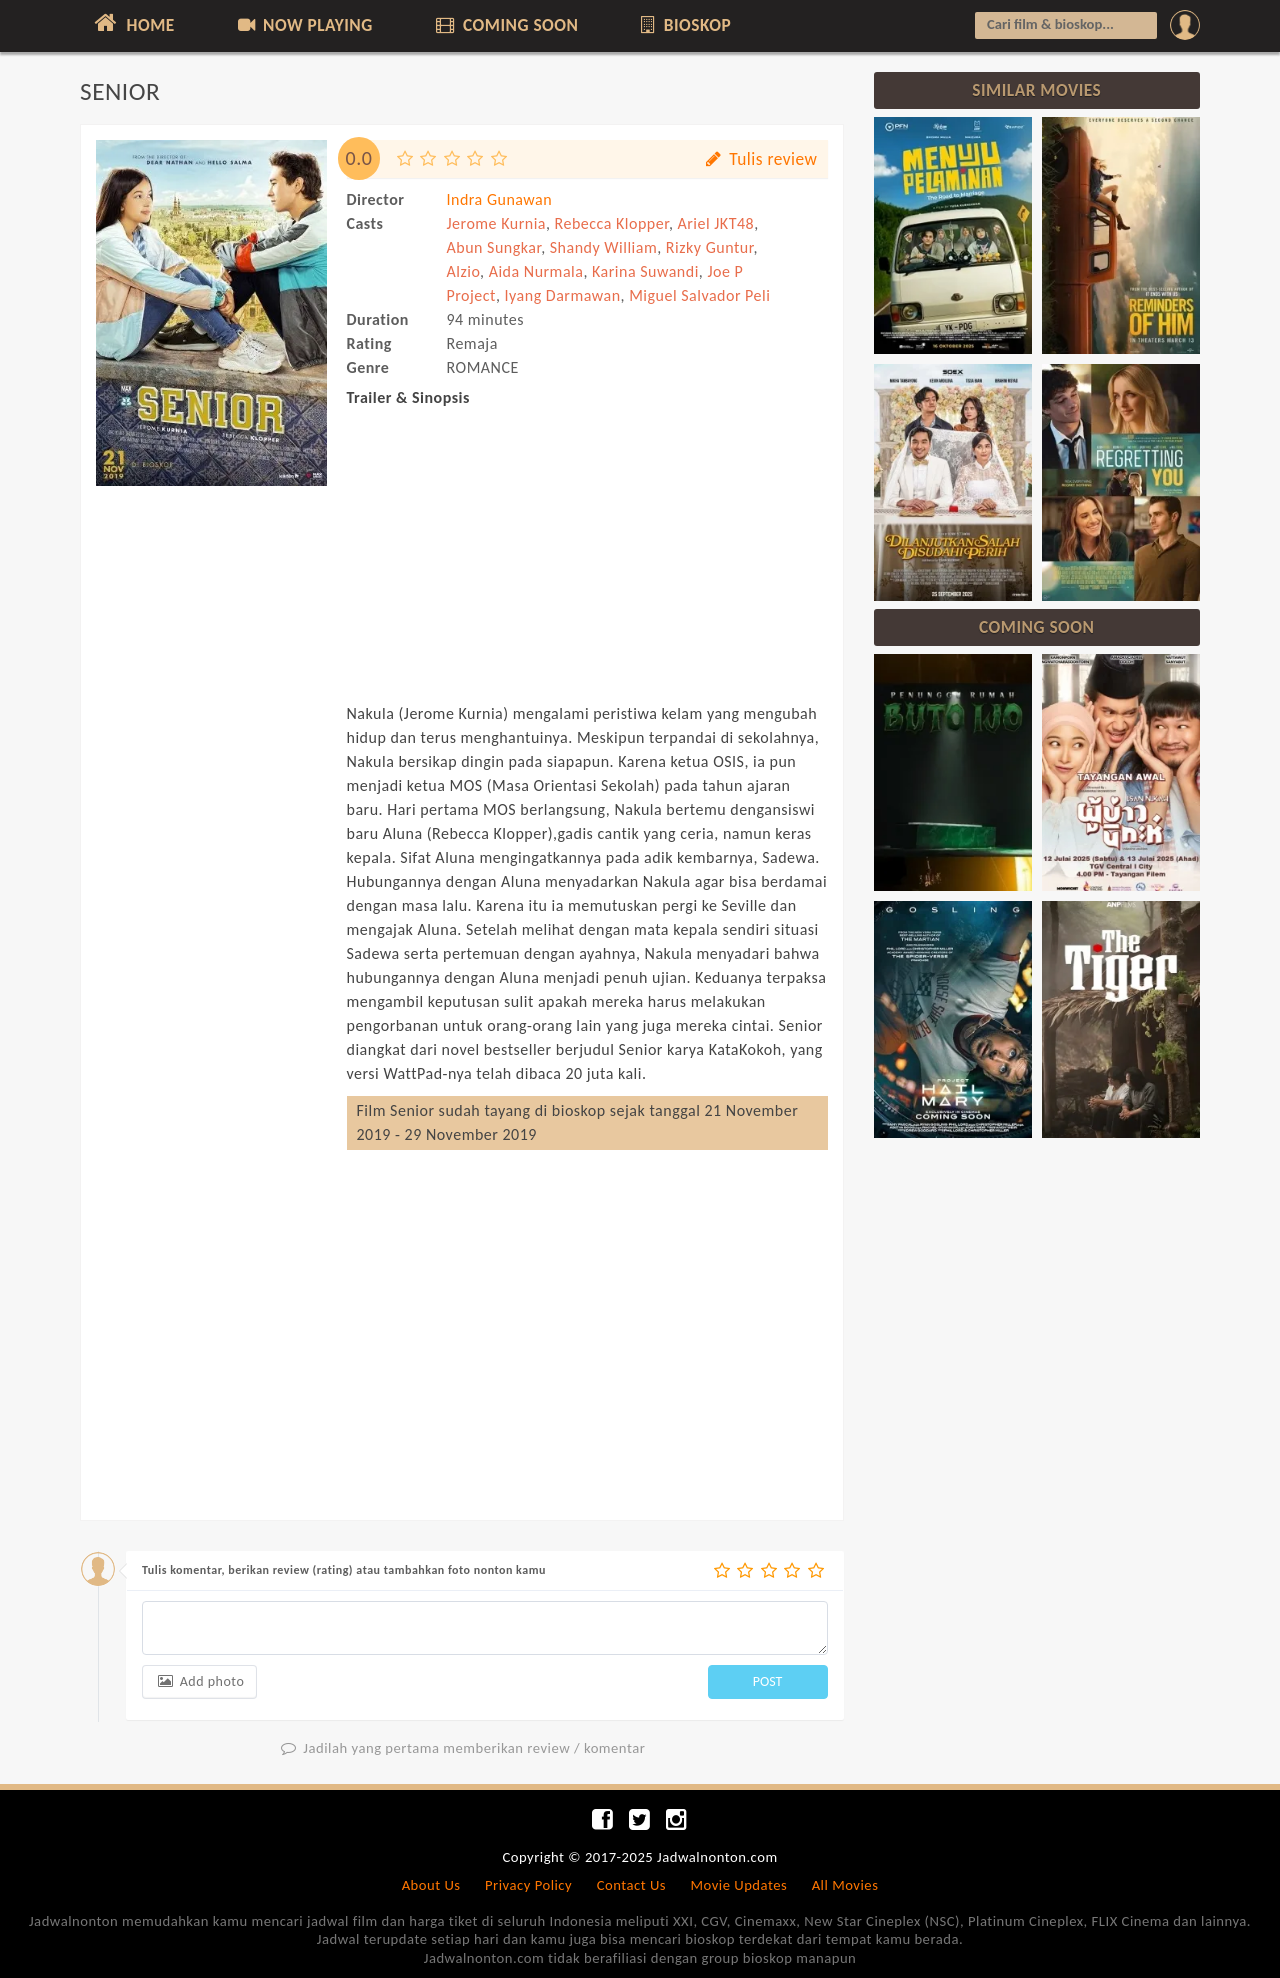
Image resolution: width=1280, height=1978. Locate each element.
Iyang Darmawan (563, 295)
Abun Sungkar (494, 247)
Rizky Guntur (710, 247)
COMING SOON (505, 25)
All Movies (845, 1885)
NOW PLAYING (303, 25)
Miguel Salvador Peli (699, 295)
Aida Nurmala (536, 271)
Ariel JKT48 (716, 223)
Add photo (199, 1681)
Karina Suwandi (645, 271)
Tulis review (759, 159)
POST (768, 1681)
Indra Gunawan (500, 199)
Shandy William (603, 247)
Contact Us (631, 1885)
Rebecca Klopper (612, 223)
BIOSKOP (684, 25)
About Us (431, 1885)
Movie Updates (738, 1885)
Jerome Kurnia (496, 223)
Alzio (464, 271)
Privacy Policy (528, 1885)
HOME (132, 23)
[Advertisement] (211, 798)
